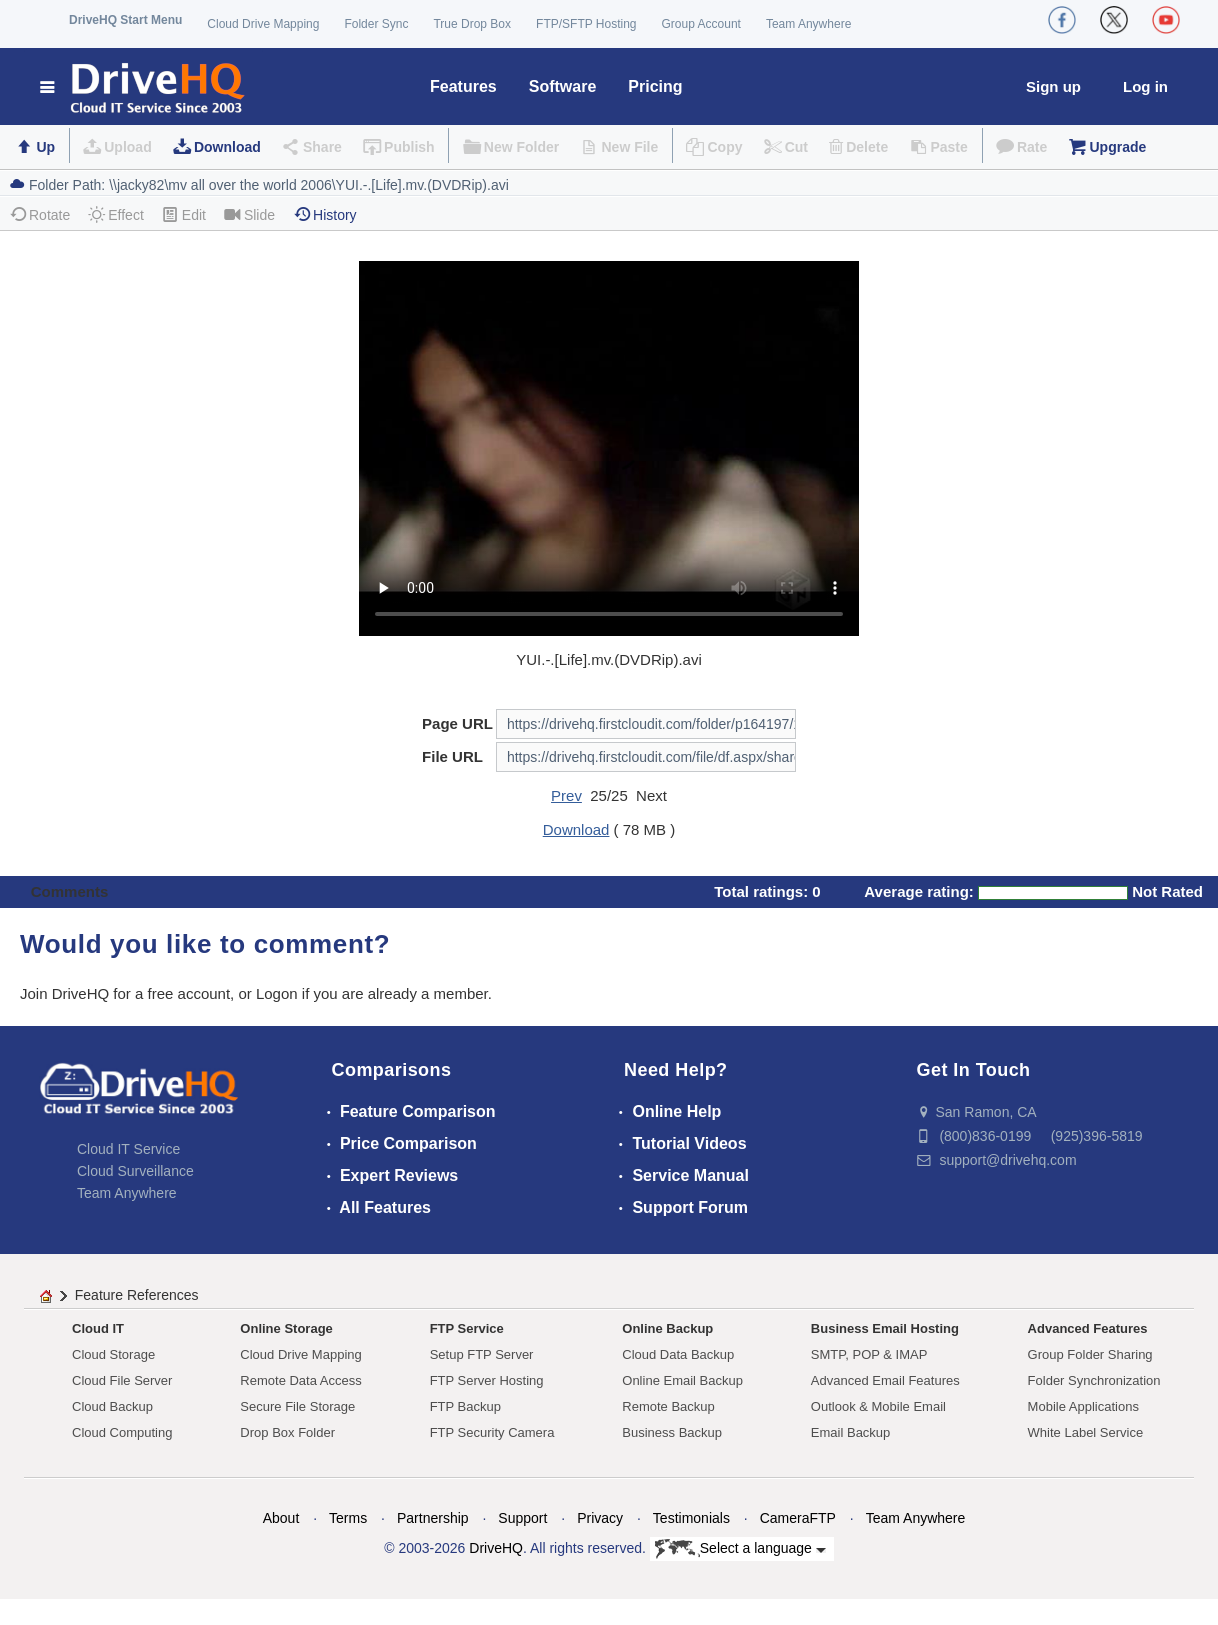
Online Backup (667, 1328)
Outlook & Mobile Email (878, 1406)
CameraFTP (798, 1518)
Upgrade (1117, 147)
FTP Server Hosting (487, 1380)
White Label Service (1086, 1432)
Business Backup (672, 1432)
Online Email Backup (682, 1380)
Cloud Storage (113, 1354)
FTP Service (467, 1328)
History (325, 214)
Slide (249, 214)
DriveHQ (496, 1548)
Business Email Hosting (885, 1328)
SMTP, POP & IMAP (869, 1354)
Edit (184, 214)
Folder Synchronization (1094, 1380)
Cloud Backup (112, 1406)
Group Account (701, 24)
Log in (1145, 86)
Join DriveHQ (66, 993)
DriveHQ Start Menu (125, 20)
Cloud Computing (122, 1432)
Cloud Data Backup (678, 1354)
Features (463, 86)
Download (227, 147)
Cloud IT (98, 1328)
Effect (116, 214)
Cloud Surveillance (135, 1171)
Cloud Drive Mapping (263, 24)
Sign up (1053, 86)
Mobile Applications (1083, 1406)
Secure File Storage (297, 1406)
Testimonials (691, 1518)
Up (45, 147)
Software (563, 86)
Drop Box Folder (287, 1432)
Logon (277, 993)
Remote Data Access (300, 1380)
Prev (566, 795)
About (281, 1518)
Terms (348, 1518)
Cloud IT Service (128, 1149)
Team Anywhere (808, 24)
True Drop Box (472, 24)
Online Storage (286, 1328)
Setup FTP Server (482, 1354)
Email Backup (850, 1432)
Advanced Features (1088, 1328)
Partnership (433, 1518)
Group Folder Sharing (1090, 1354)
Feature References (137, 1295)
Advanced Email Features (885, 1380)
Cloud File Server (122, 1380)
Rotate (39, 214)
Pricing (655, 86)
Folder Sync (376, 24)
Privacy (600, 1518)
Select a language (740, 1549)
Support (522, 1518)
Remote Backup (668, 1406)
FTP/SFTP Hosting (586, 24)
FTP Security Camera (492, 1432)
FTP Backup (465, 1406)
